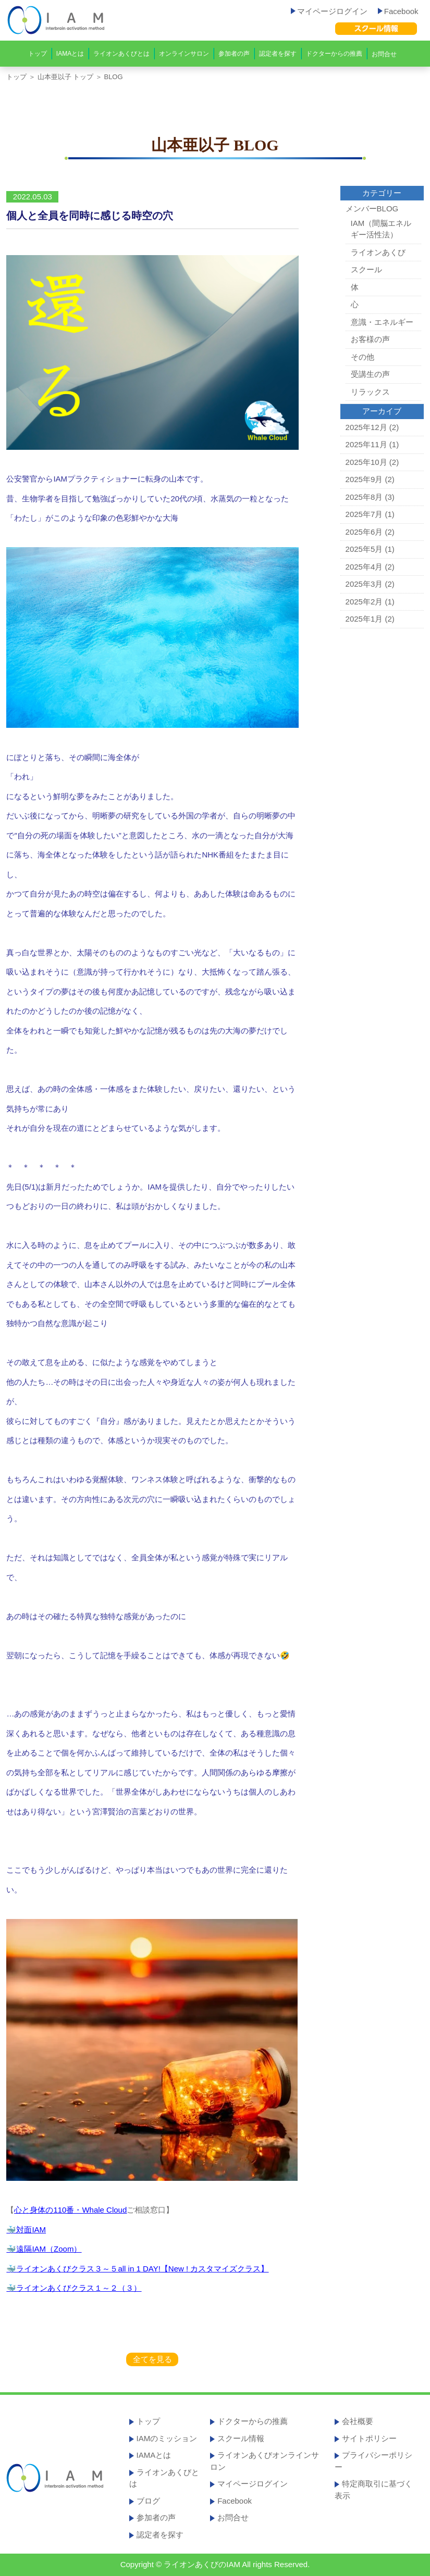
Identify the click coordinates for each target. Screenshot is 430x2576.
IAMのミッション (167, 2438)
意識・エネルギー (382, 322)
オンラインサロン (184, 53)
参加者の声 (234, 53)
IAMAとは (70, 53)
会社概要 (357, 2421)
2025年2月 (364, 601)
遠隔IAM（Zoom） (48, 2248)
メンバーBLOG (372, 208)
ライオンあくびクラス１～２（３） (78, 2287)
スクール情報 (240, 2438)
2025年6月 (364, 531)
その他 (362, 356)
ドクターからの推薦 (334, 53)
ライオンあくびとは (121, 53)
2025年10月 (366, 462)
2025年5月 (364, 549)
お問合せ (384, 54)
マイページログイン (329, 11)
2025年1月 (364, 618)
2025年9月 (364, 479)
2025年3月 (364, 583)
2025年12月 (366, 427)
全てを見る (152, 2359)
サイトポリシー (369, 2438)
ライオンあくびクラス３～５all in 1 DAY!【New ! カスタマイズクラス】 (142, 2268)
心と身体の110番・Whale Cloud (70, 2209)
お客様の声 (370, 339)
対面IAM (31, 2229)
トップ (37, 53)
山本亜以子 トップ (66, 77)
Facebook (398, 11)
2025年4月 (364, 566)
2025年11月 (366, 444)
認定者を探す (278, 53)
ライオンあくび (378, 252)
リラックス (370, 391)
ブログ (148, 2500)
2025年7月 (364, 514)
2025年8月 (364, 497)
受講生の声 (370, 374)
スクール (366, 269)
